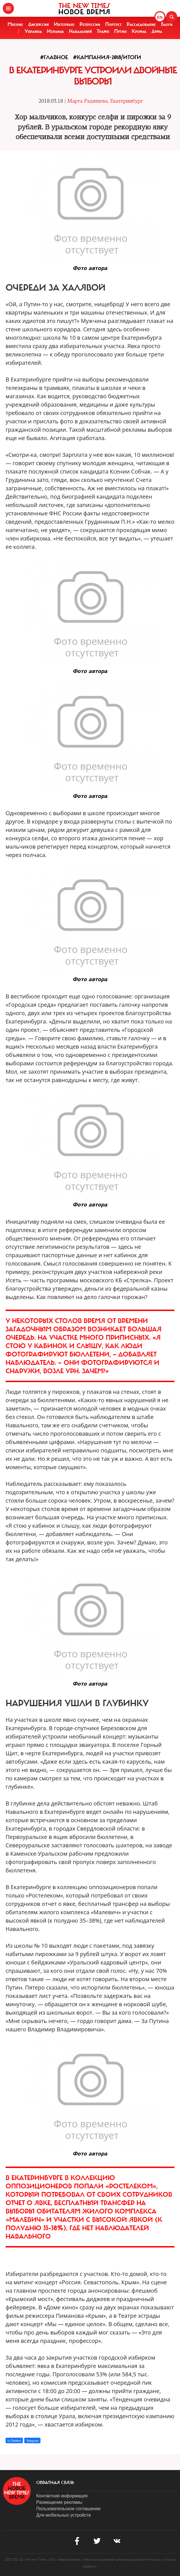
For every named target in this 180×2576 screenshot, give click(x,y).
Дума (157, 31)
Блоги (166, 24)
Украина (33, 31)
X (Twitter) (14, 2440)
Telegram (32, 2440)
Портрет (113, 24)
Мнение (15, 24)
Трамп (103, 31)
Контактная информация (62, 2495)
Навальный (80, 31)
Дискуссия (38, 24)
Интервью (64, 24)
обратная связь (55, 2482)
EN (159, 17)
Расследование (141, 24)
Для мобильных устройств (63, 2515)
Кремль (139, 31)
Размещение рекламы (59, 2502)
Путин (120, 31)
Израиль (55, 31)
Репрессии (90, 24)
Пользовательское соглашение (68, 2508)
